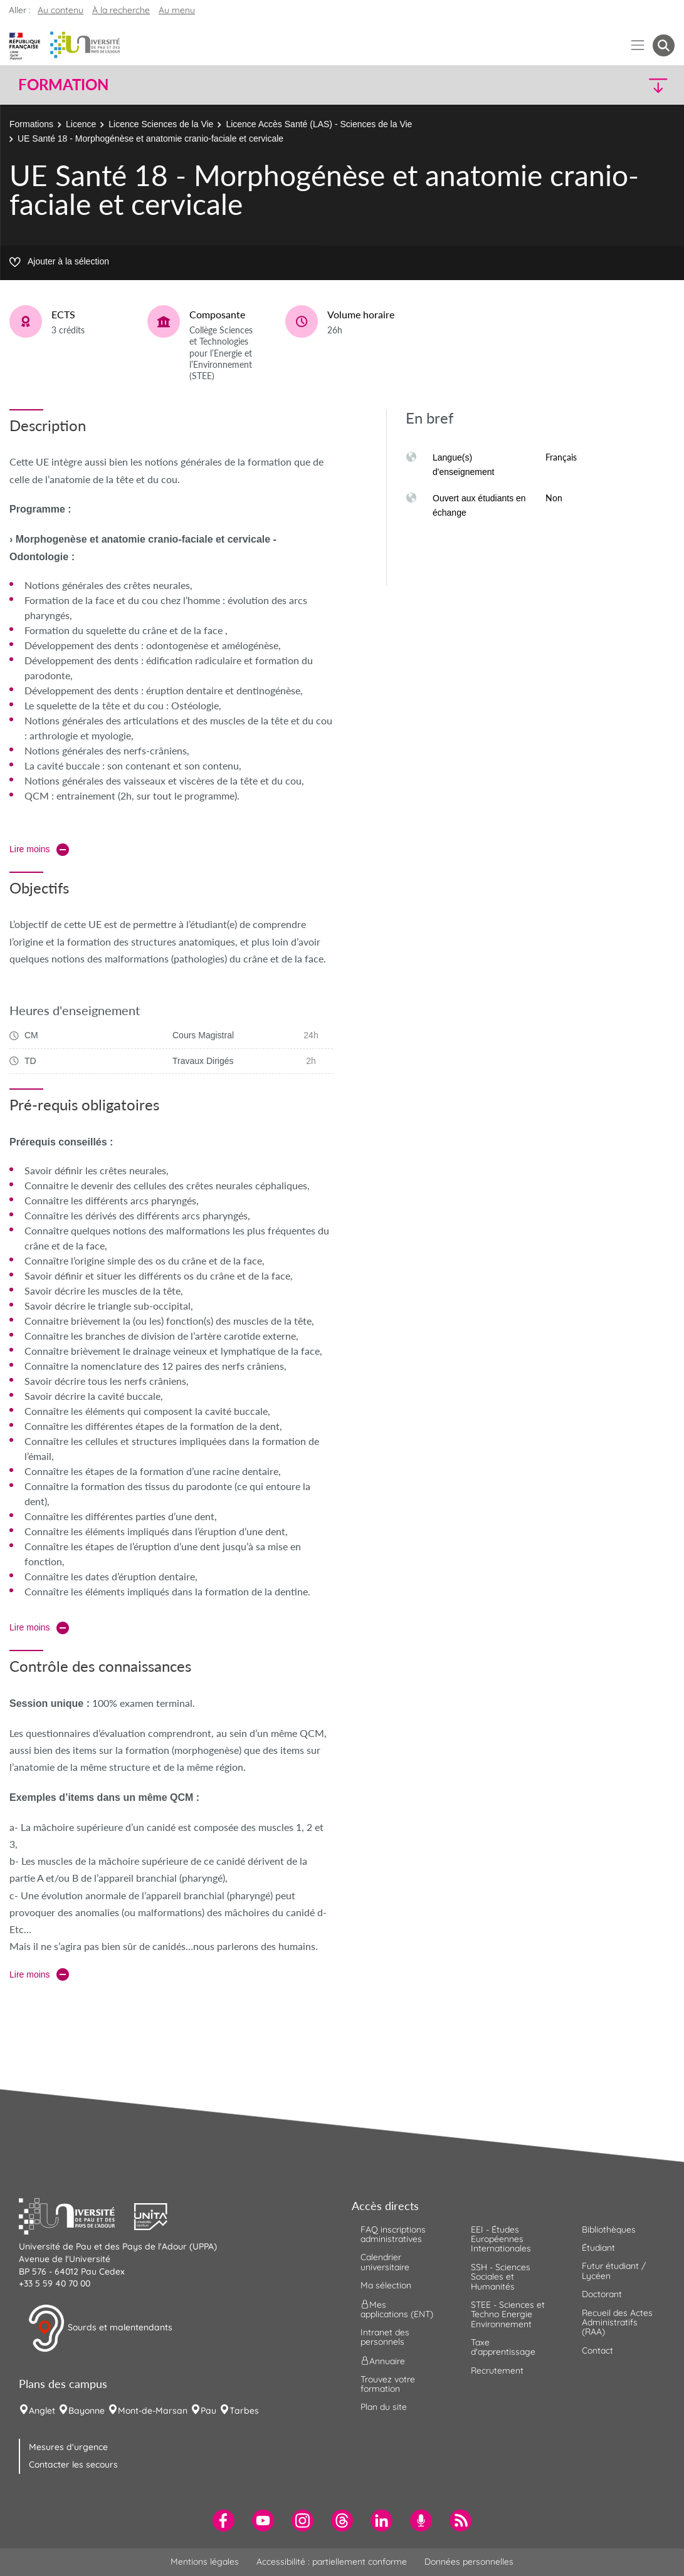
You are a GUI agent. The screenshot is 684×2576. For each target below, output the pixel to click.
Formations (31, 124)
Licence (81, 124)
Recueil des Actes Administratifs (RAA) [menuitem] (617, 2322)
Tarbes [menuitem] (244, 2410)
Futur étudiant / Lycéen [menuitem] (614, 2270)
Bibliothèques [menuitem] (609, 2229)
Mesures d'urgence (68, 2447)
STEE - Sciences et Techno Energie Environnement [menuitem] (508, 2314)
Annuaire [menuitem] (382, 2360)
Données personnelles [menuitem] (468, 2561)
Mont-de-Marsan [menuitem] (152, 2410)
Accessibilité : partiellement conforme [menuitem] (331, 2561)
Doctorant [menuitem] (602, 2294)
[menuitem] (223, 2520)
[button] (594, 85)
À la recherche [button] (121, 10)
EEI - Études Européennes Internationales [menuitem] (501, 2239)
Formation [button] (63, 84)
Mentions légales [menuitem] (205, 2561)
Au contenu (60, 10)
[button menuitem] (664, 45)
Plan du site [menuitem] (383, 2406)
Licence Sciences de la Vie (160, 124)
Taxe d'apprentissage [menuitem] (503, 2347)
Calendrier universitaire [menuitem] (384, 2261)
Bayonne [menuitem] (86, 2410)
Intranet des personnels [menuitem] (384, 2337)
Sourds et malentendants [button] (100, 2328)
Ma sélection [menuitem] (385, 2285)
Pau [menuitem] (208, 2410)
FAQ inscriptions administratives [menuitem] (393, 2234)
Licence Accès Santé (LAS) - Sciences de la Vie (319, 124)
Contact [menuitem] (597, 2350)
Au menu (177, 10)
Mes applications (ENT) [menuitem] (396, 2308)
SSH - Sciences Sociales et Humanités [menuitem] (500, 2276)
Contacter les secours (73, 2464)
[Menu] (638, 45)
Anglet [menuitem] (42, 2410)
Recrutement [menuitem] (497, 2370)
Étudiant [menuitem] (598, 2247)
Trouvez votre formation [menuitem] (387, 2384)
